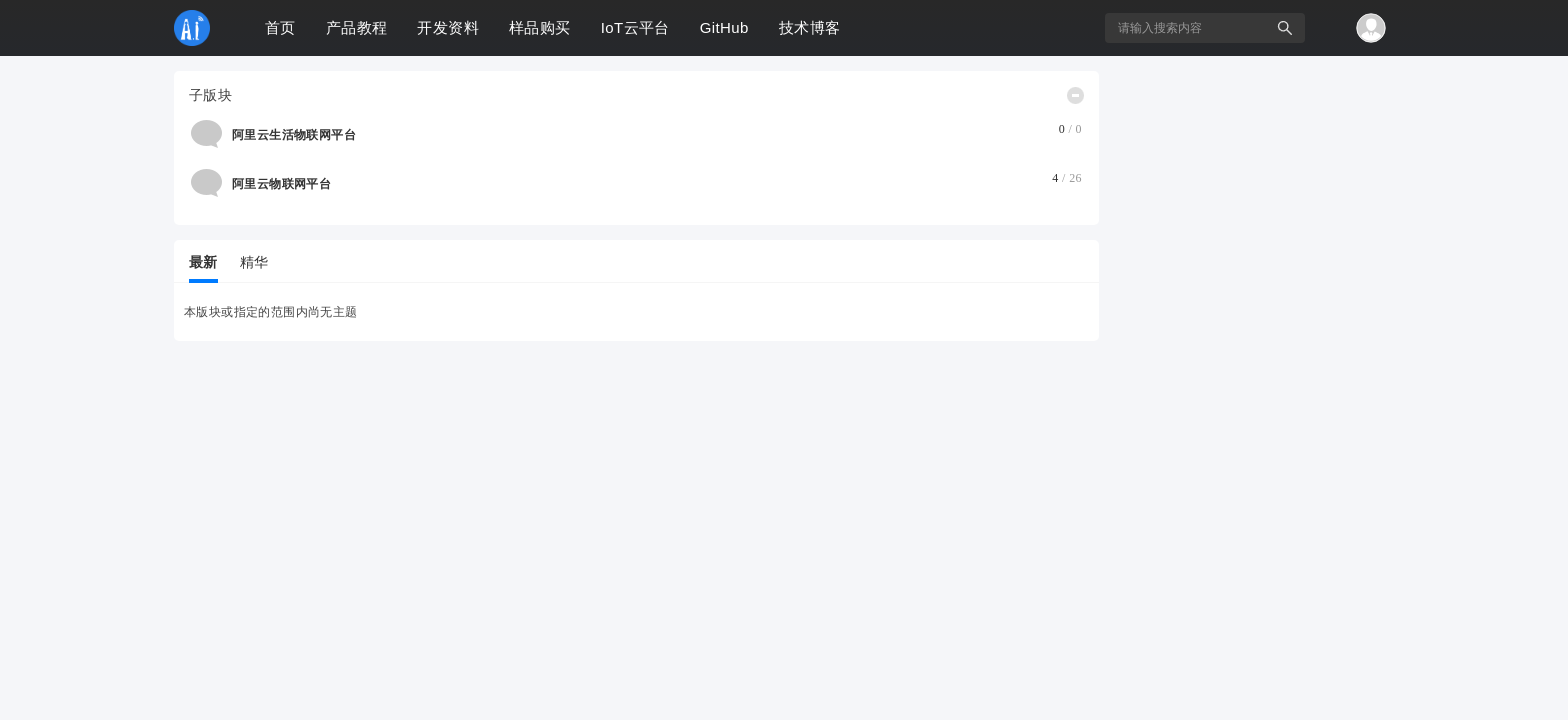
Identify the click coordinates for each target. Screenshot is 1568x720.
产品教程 (357, 27)
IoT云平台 (635, 27)
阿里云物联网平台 (281, 184)
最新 (203, 262)
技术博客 (810, 27)
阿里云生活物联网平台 (294, 135)
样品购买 (540, 27)
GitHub (724, 27)
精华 (254, 262)
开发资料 (448, 27)
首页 (280, 27)
